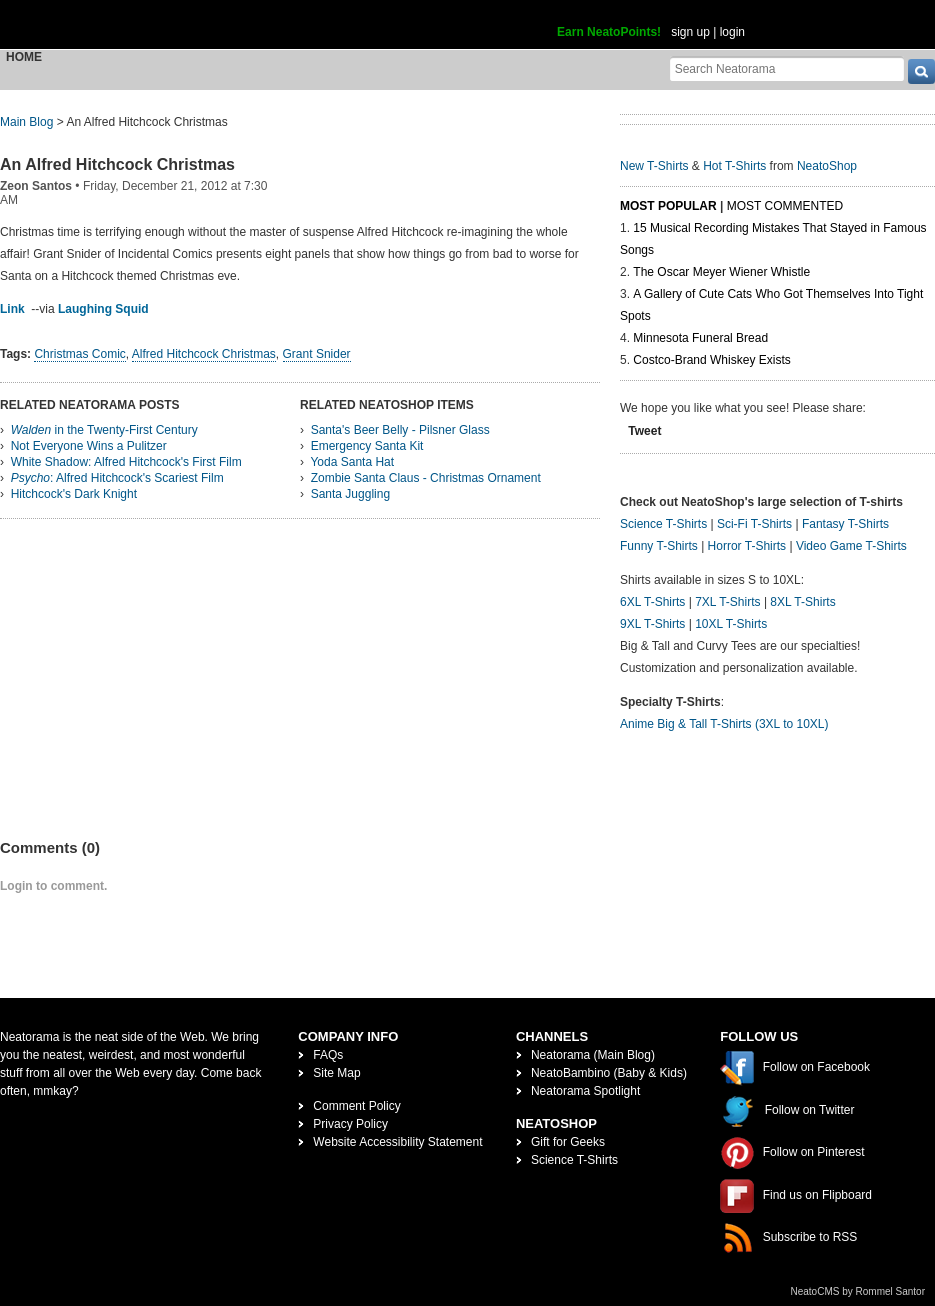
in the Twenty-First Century (104, 430)
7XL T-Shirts (727, 602)
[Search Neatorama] (787, 68)
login (732, 32)
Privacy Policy (350, 1124)
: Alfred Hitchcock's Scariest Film (117, 478)
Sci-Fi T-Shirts (754, 524)
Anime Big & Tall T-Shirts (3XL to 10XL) (724, 724)
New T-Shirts (654, 166)
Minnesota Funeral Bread (700, 338)
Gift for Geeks (568, 1142)
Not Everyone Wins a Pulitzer (89, 446)
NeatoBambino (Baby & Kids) (609, 1073)
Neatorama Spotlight (585, 1091)
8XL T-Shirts (802, 602)
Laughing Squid (103, 309)
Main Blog (26, 122)
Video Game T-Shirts (851, 546)
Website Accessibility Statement (397, 1142)
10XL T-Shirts (731, 624)
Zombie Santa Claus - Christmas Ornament (426, 478)
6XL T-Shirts (652, 602)
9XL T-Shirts (652, 624)
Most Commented (785, 206)
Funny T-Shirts (659, 546)
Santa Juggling (350, 494)
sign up (690, 32)
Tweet (644, 431)
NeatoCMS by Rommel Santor (858, 1291)
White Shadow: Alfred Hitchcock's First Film (126, 462)
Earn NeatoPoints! (609, 32)
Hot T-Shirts (734, 166)
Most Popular (668, 206)
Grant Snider (317, 354)
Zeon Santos (36, 186)
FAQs (328, 1055)
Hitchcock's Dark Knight (74, 494)
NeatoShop (827, 166)
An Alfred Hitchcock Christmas (117, 164)
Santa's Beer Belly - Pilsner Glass (400, 430)
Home (24, 57)
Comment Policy (356, 1106)
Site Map (336, 1073)
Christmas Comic (79, 354)
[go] (921, 71)
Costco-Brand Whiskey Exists (711, 360)
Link (12, 309)
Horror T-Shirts (747, 546)
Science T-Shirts (663, 524)
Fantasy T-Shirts (845, 524)
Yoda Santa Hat (352, 462)
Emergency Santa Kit (367, 446)
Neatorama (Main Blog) (593, 1055)
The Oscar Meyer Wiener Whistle (721, 272)
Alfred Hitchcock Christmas (204, 354)
